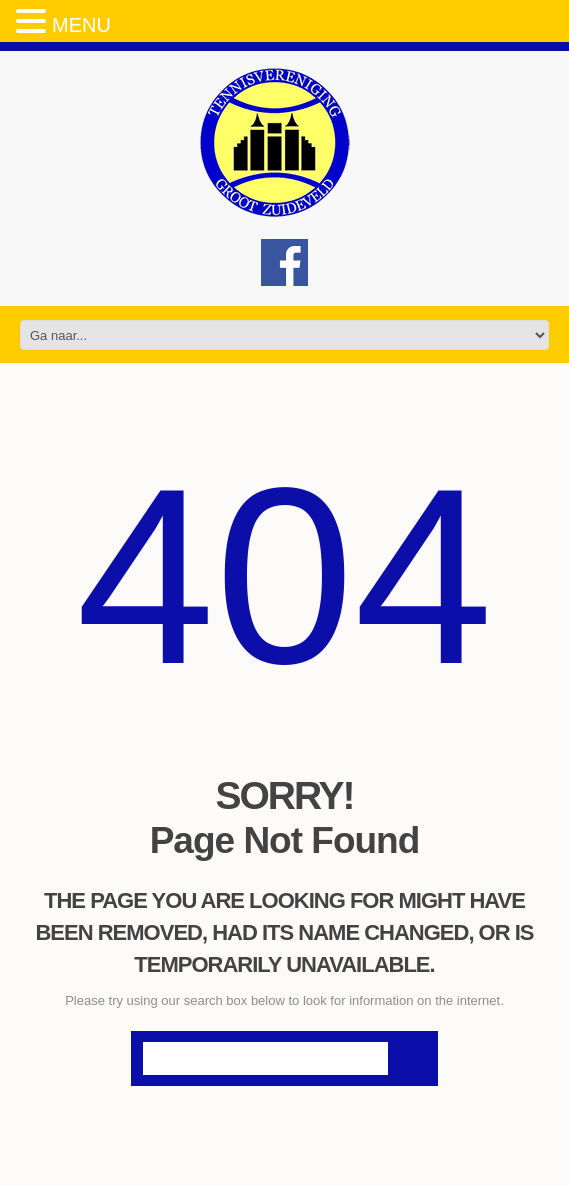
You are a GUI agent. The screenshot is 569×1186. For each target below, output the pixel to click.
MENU (81, 25)
